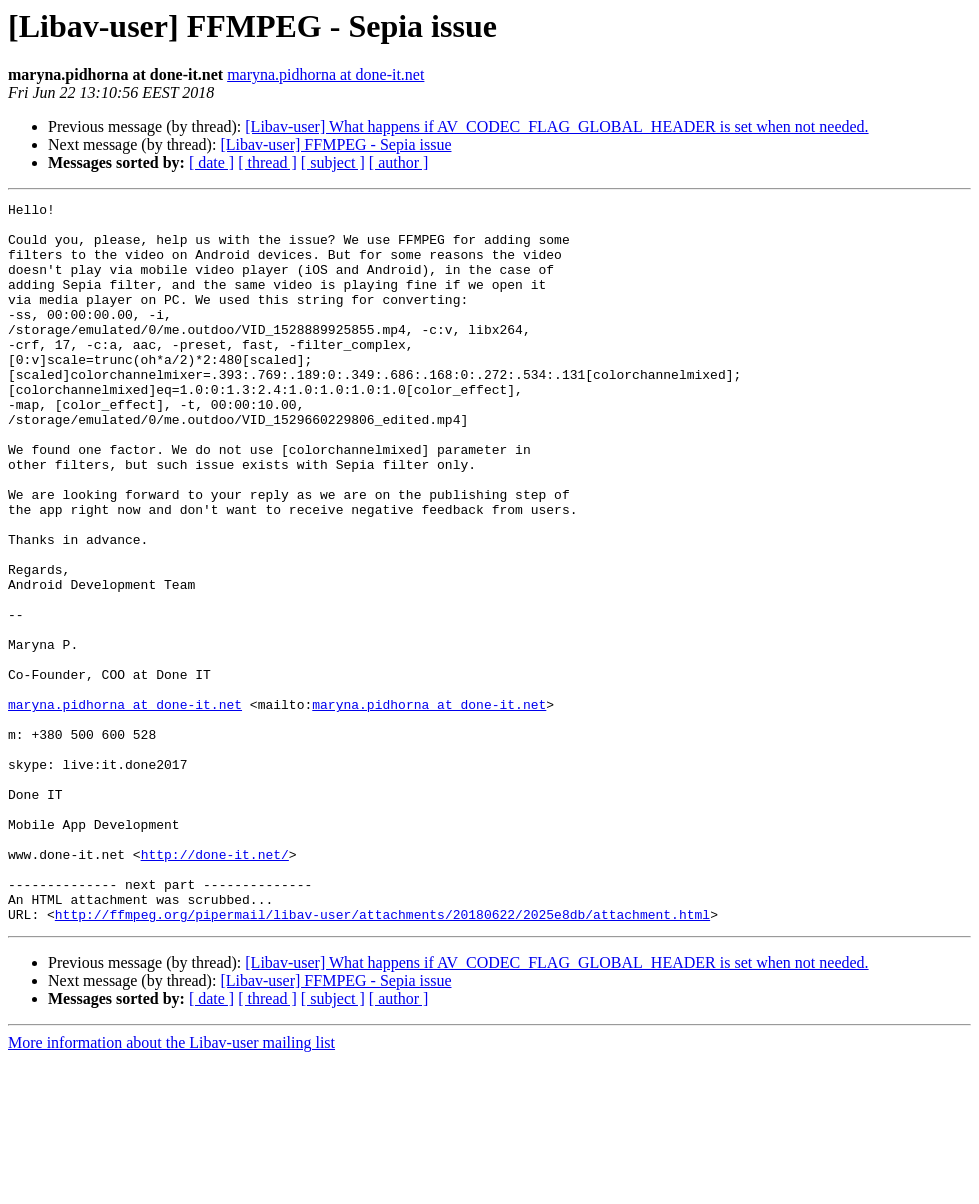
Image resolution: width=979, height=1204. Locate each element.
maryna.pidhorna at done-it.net (325, 74)
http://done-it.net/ (215, 986)
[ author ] (399, 162)
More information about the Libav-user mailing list (171, 1186)
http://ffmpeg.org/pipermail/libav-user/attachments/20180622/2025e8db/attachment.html (382, 1058)
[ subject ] (333, 162)
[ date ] (211, 162)
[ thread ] (267, 162)
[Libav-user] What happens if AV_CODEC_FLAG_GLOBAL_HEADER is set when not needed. (556, 126)
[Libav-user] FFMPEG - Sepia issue (335, 144)
